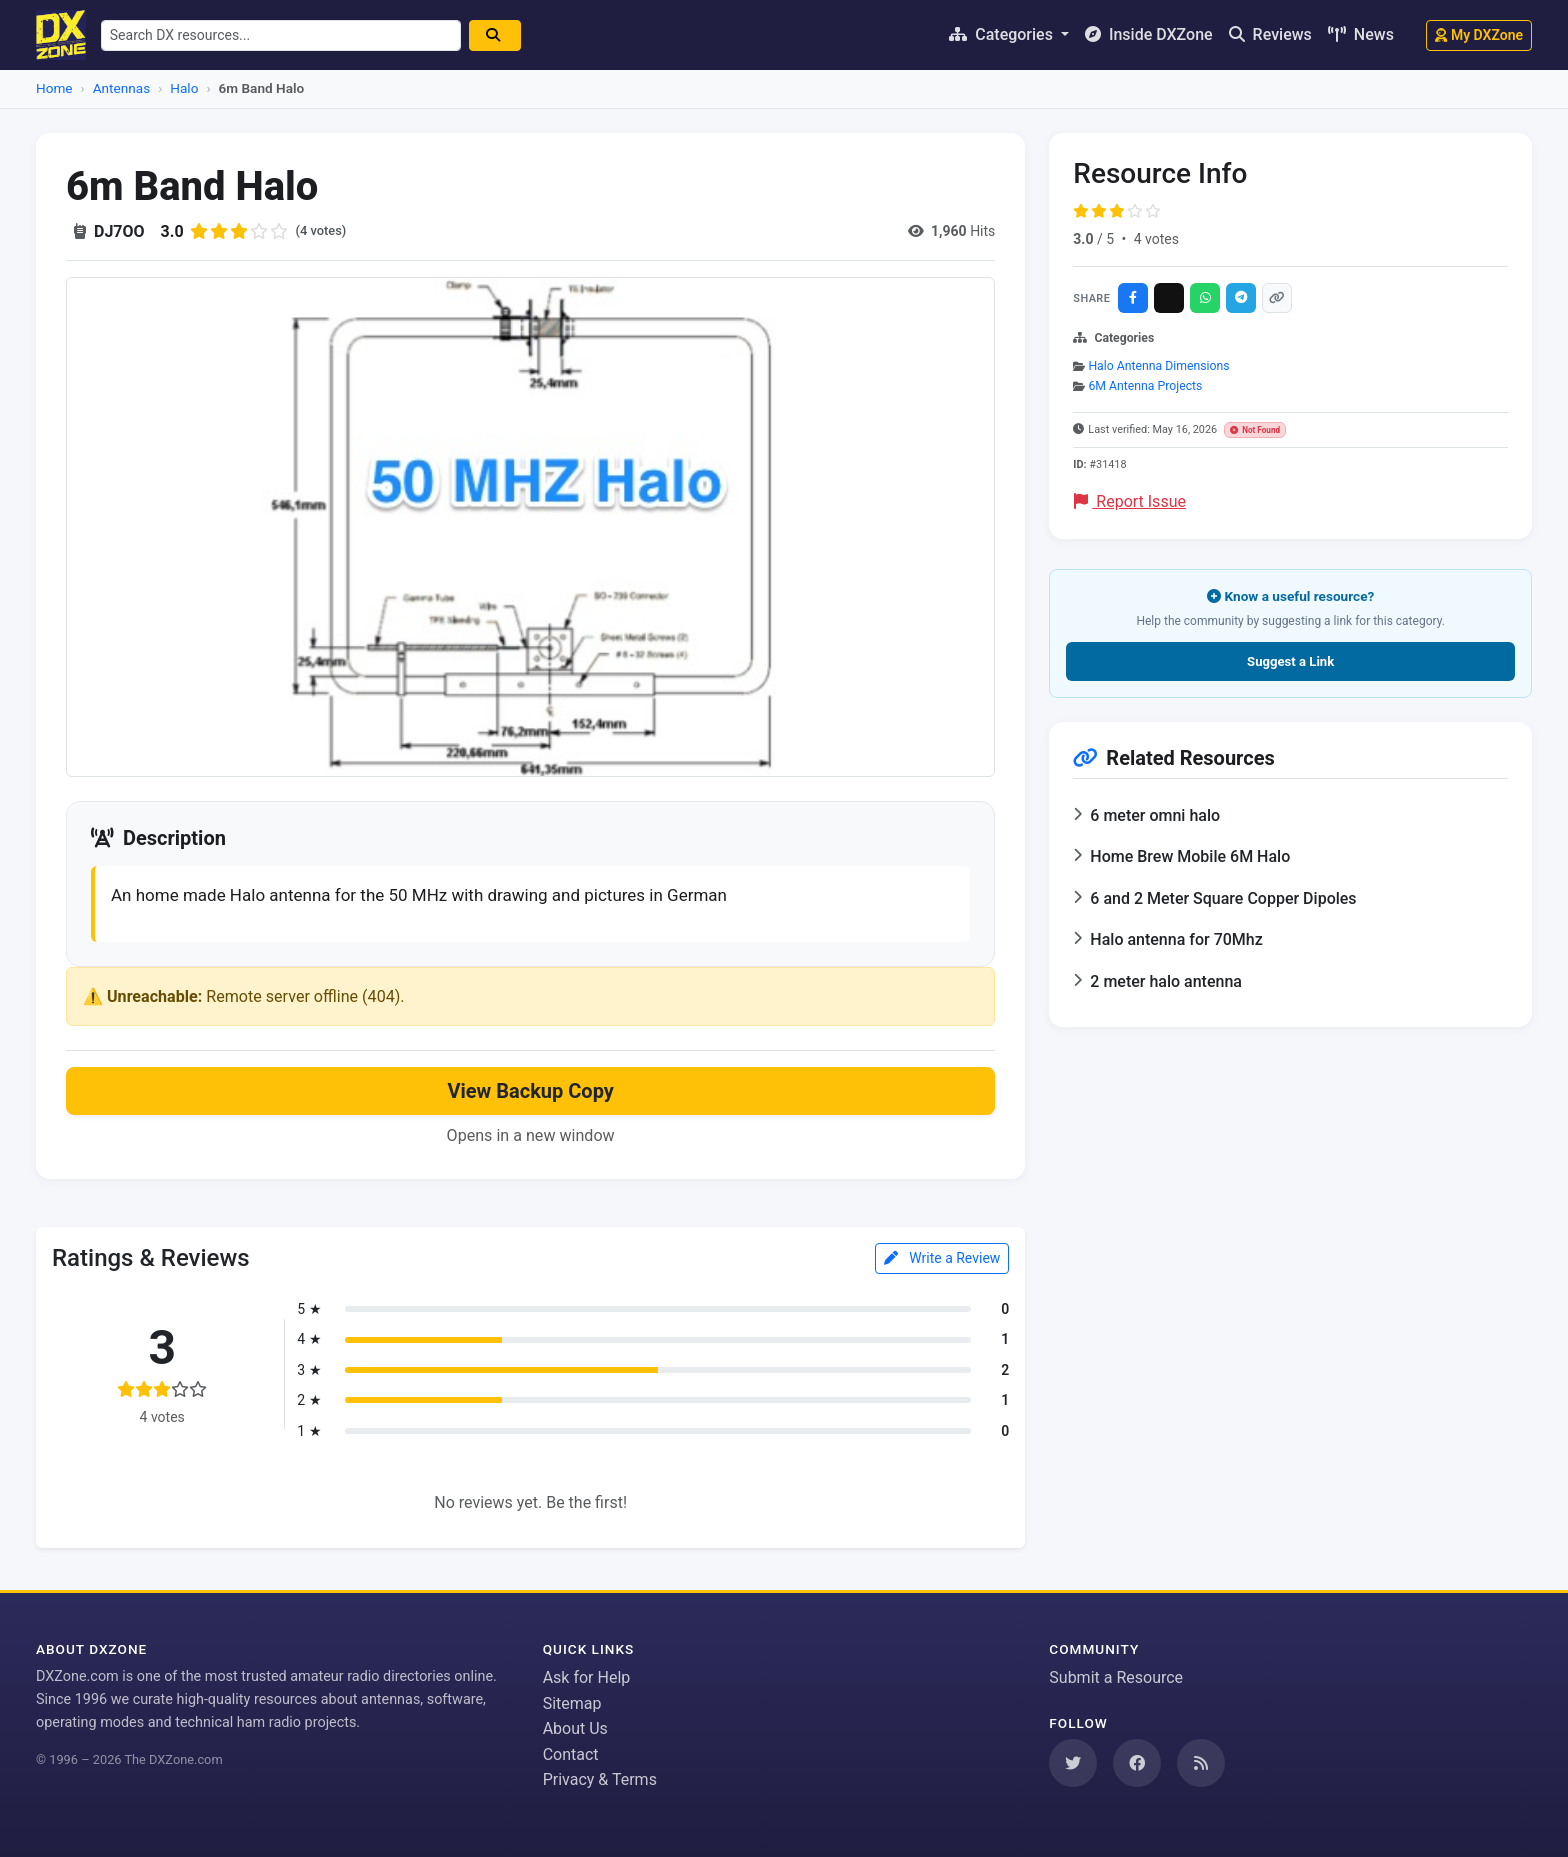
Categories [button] (1003, 34)
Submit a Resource (1116, 1677)
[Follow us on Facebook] (1137, 1763)
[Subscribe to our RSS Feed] (1201, 1763)
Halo (184, 88)
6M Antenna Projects (1145, 386)
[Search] (504, 35)
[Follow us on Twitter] (1073, 1763)
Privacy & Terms (600, 1780)
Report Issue (1130, 501)
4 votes (1156, 239)
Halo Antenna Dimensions (1158, 366)
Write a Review (942, 1260)
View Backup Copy (530, 1094)
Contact (571, 1754)
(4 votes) (323, 231)
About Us (575, 1728)
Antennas (121, 88)
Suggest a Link (1290, 661)
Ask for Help (587, 1677)
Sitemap (572, 1703)
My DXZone (1479, 35)
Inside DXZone (1149, 34)
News (1361, 34)
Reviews (1270, 34)
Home (54, 88)
